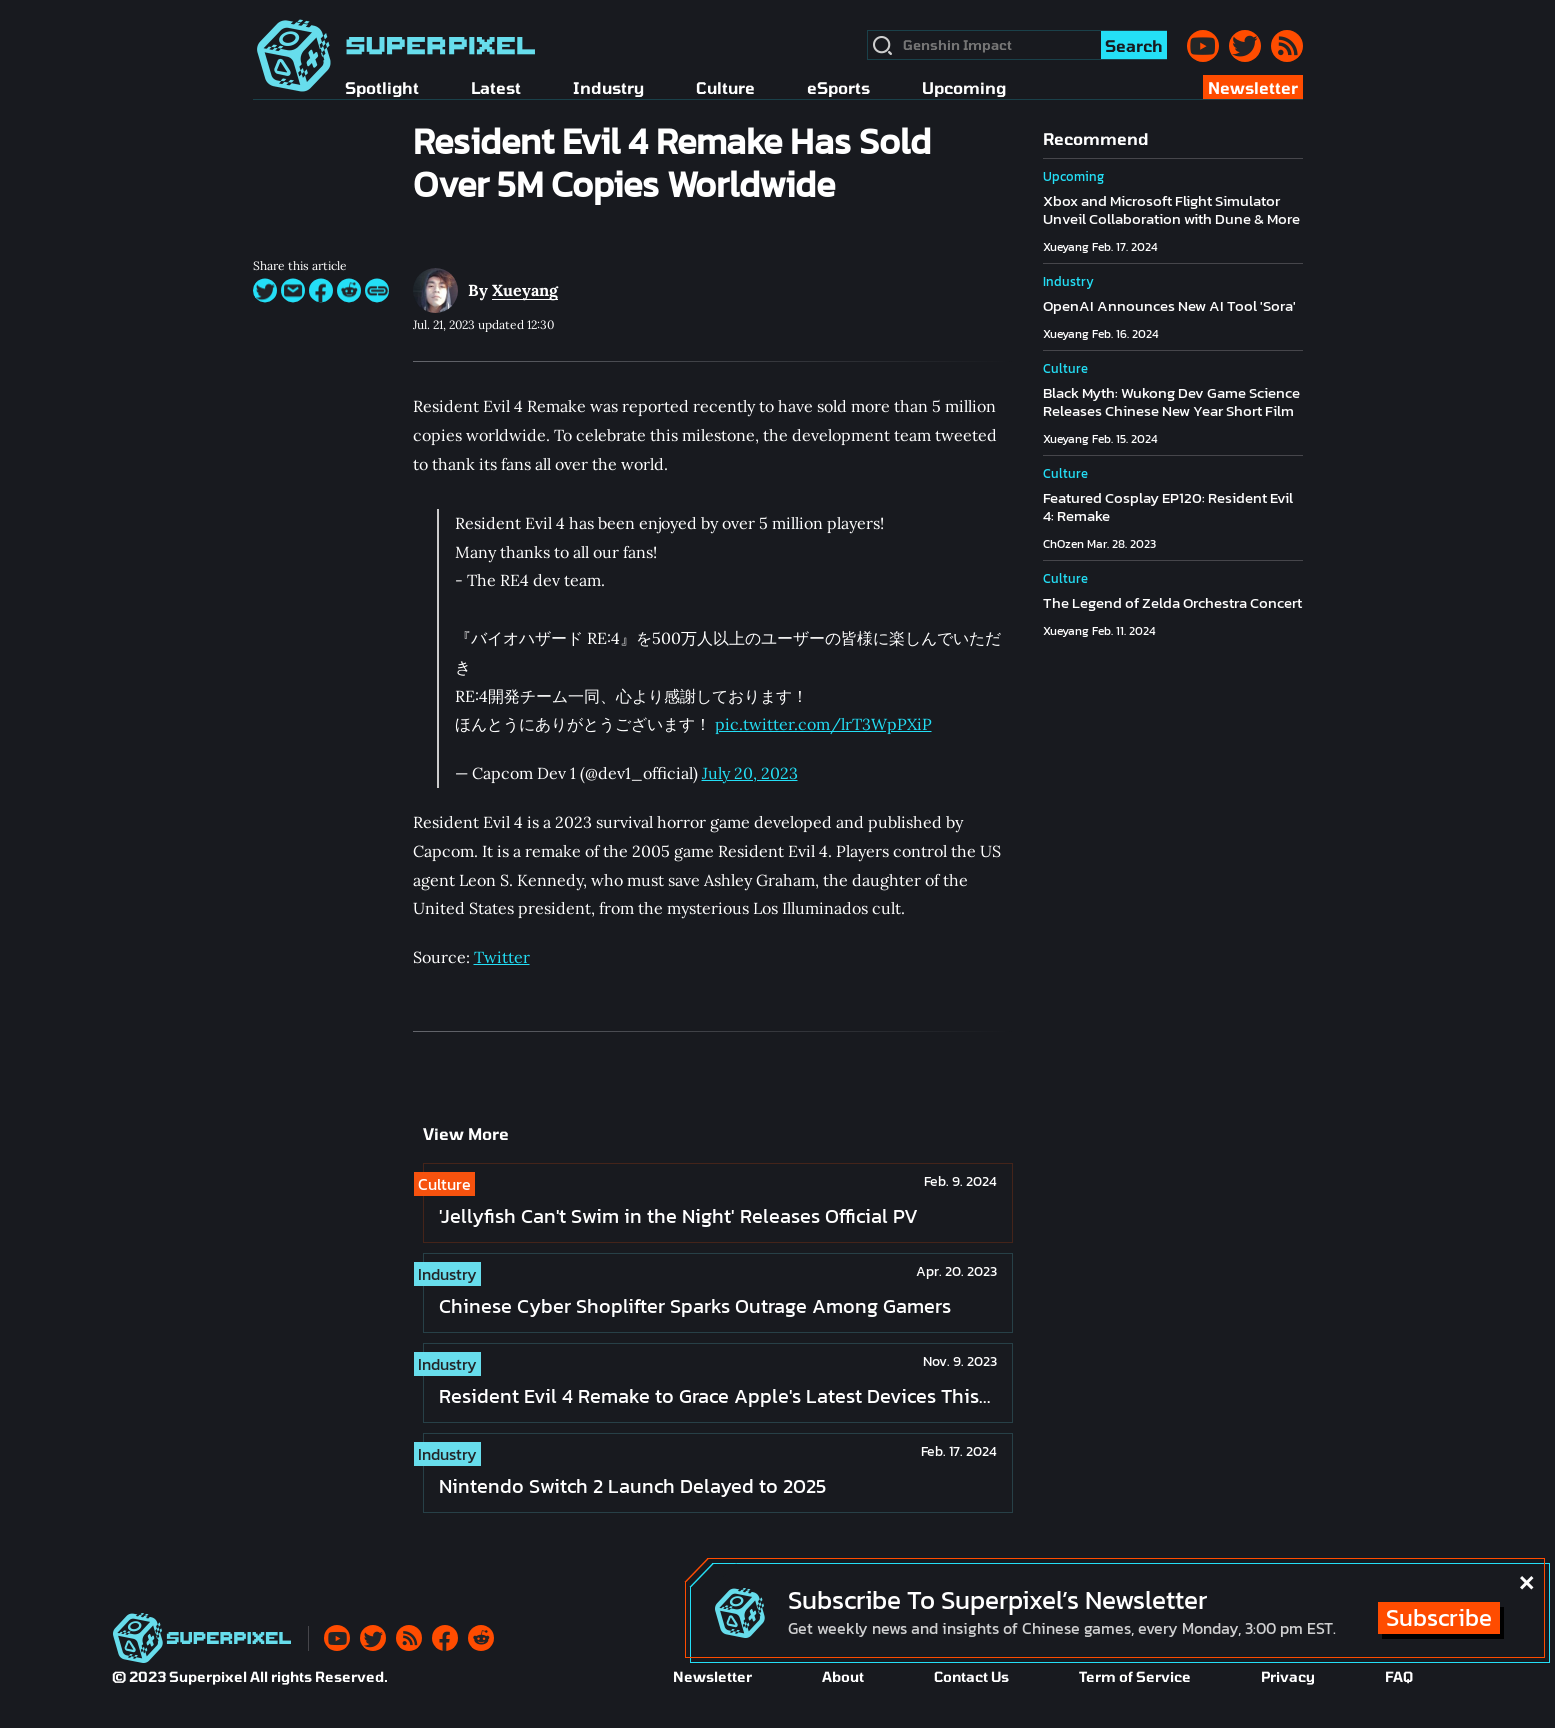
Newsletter (712, 1676)
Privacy (1288, 1676)
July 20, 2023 (750, 773)
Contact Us (971, 1676)
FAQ (1399, 1676)
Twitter (502, 957)
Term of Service (1135, 1676)
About (843, 1676)
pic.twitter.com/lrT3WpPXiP (823, 724)
